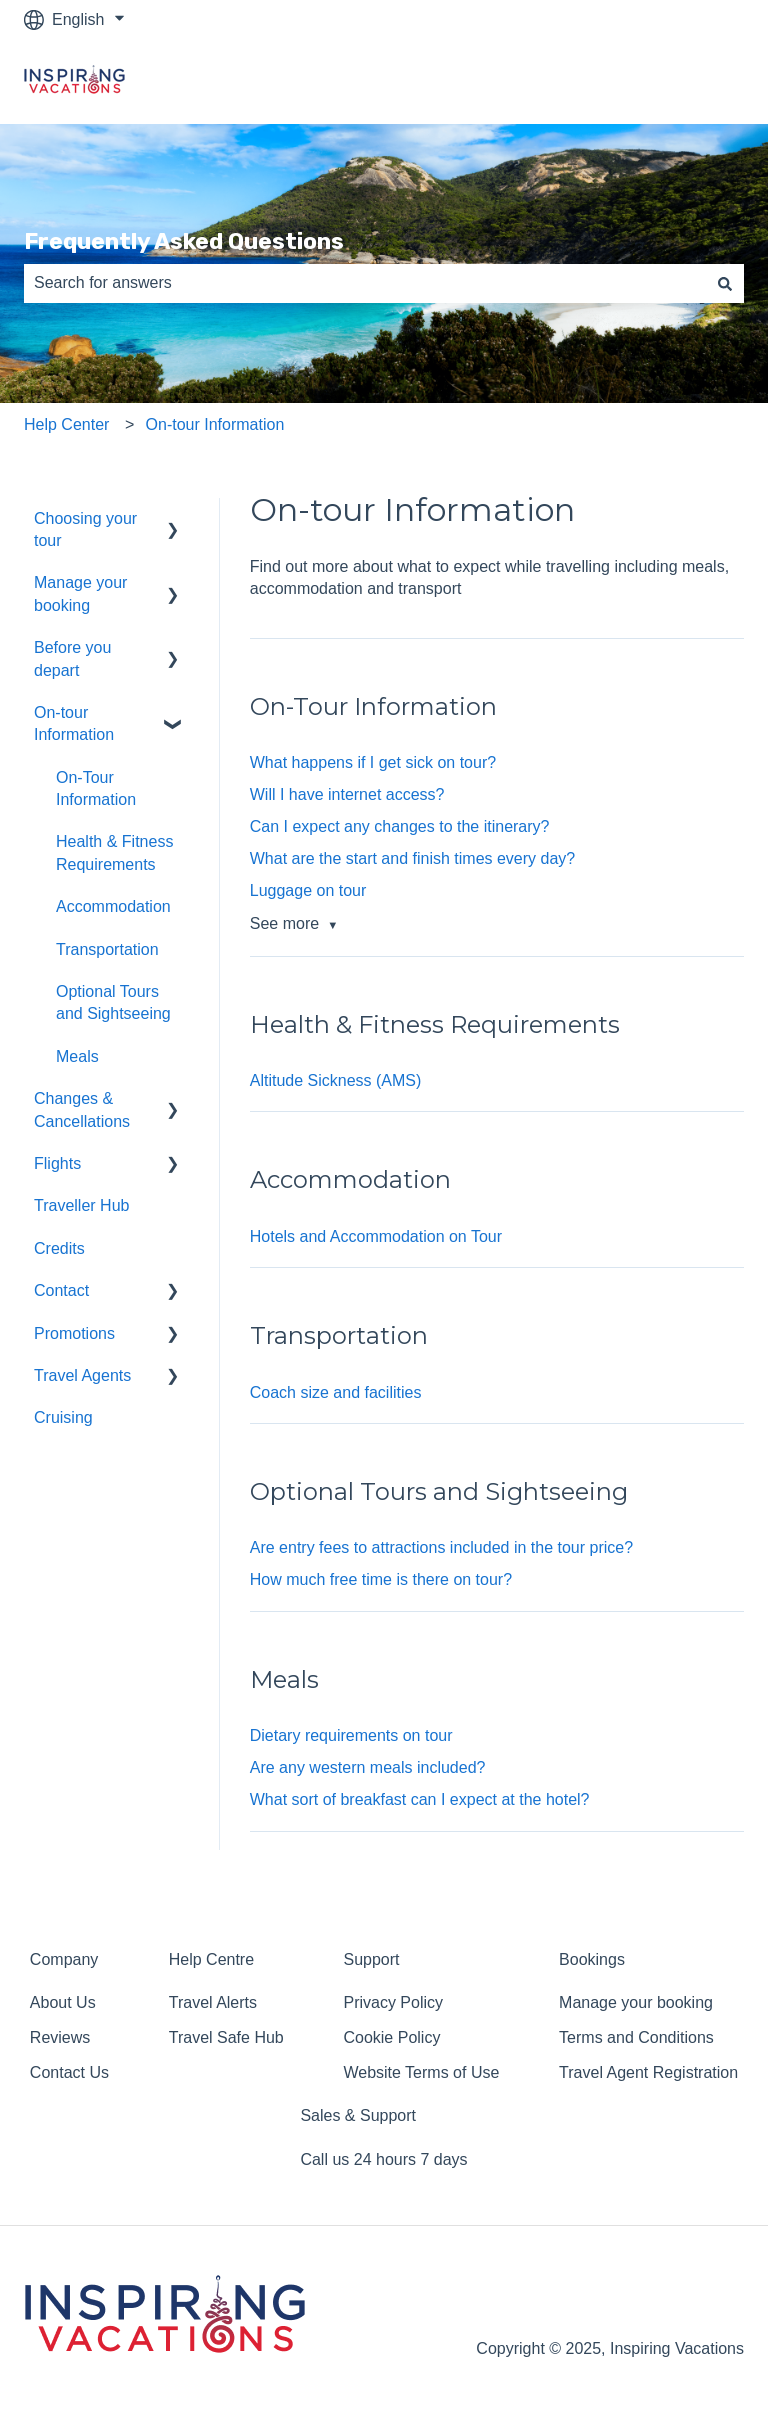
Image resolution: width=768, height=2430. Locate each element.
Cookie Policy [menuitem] (391, 2037)
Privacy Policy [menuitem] (393, 2002)
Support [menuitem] (371, 1959)
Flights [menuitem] (57, 1163)
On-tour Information (215, 424)
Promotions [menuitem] (74, 1333)
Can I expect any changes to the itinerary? (400, 826)
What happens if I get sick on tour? (373, 762)
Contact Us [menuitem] (69, 2072)
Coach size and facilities (336, 1392)
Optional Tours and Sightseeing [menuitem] (113, 1002)
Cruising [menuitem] (63, 1417)
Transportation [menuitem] (107, 949)
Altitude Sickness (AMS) (336, 1080)
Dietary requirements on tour (351, 1735)
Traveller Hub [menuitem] (81, 1205)
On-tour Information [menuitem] (74, 723)
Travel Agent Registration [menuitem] (648, 2072)
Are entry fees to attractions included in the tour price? (441, 1547)
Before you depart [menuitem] (72, 658)
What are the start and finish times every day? (412, 858)
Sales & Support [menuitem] (358, 2115)
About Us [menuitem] (63, 2002)
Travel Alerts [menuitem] (213, 2002)
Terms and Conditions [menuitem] (636, 2037)
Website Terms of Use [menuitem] (421, 2072)
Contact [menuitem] (61, 1290)
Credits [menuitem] (59, 1248)
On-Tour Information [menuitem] (96, 788)
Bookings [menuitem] (592, 1959)
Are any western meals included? (368, 1767)
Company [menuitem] (64, 1959)
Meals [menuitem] (77, 1056)
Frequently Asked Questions (184, 241)
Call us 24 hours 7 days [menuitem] (383, 2159)
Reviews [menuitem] (60, 2037)
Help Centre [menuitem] (211, 1959)
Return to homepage (651, 81)
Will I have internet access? (347, 794)
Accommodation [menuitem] (113, 906)
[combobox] (365, 283)
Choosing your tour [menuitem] (85, 529)
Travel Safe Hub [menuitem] (226, 2037)
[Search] (725, 283)
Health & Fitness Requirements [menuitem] (114, 852)
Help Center (66, 424)
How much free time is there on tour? (381, 1579)
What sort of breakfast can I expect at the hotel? (420, 1799)
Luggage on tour (308, 890)
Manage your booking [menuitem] (80, 593)
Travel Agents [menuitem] (82, 1375)
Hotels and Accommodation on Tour (376, 1236)
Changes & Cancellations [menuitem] (82, 1109)
